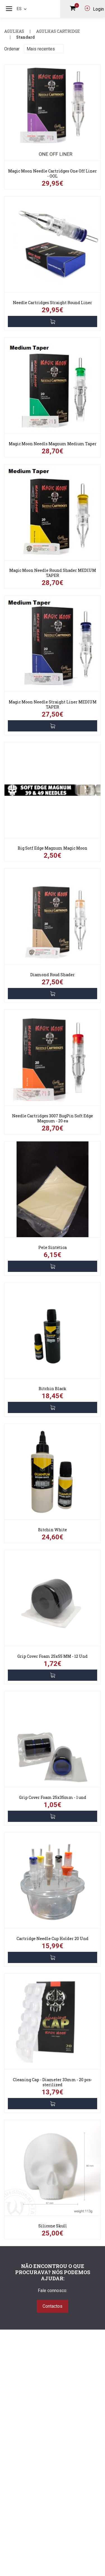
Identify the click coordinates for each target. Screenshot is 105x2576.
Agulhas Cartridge (58, 31)
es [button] (22, 8)
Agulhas (14, 31)
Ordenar (12, 49)
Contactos (52, 2306)
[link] (52, 115)
